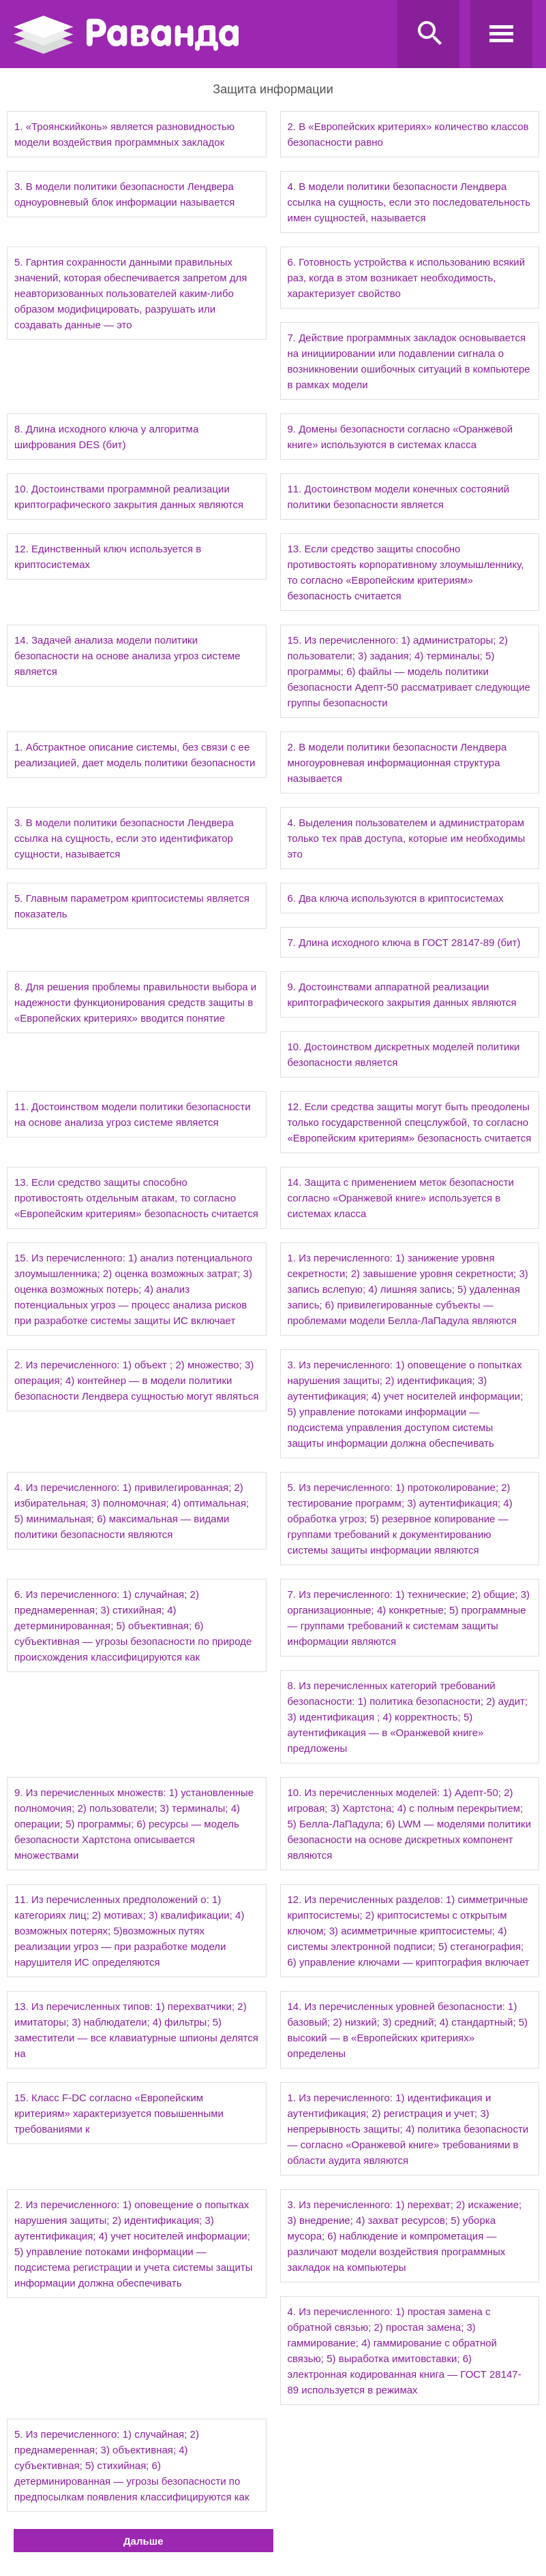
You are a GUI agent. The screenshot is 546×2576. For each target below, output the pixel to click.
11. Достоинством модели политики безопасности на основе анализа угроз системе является (132, 1114)
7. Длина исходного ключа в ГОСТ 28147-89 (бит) (404, 942)
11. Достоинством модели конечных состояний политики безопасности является (399, 496)
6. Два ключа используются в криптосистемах (396, 898)
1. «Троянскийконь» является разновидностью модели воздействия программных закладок (124, 134)
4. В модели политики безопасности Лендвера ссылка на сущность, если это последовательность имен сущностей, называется (409, 201)
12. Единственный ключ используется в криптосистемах (107, 556)
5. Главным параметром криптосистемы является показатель (131, 906)
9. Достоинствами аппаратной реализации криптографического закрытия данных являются (402, 994)
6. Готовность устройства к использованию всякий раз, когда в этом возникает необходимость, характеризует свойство (407, 277)
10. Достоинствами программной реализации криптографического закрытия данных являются (128, 496)
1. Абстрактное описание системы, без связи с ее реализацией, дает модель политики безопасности (135, 754)
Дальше (143, 2541)
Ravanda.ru (201, 35)
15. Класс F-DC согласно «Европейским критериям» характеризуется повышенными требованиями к (119, 2113)
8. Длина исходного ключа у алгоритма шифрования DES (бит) (106, 436)
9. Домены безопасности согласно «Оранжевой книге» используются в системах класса (400, 436)
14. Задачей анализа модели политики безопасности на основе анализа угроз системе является (127, 655)
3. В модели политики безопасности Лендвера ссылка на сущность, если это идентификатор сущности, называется (124, 838)
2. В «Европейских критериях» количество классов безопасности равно (408, 134)
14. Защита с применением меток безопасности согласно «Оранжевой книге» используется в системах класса (401, 1197)
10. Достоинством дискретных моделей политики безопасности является (404, 1054)
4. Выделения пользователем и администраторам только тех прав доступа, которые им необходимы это (407, 838)
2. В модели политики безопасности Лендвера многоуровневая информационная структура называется (397, 762)
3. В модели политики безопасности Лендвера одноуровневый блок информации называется (124, 194)
